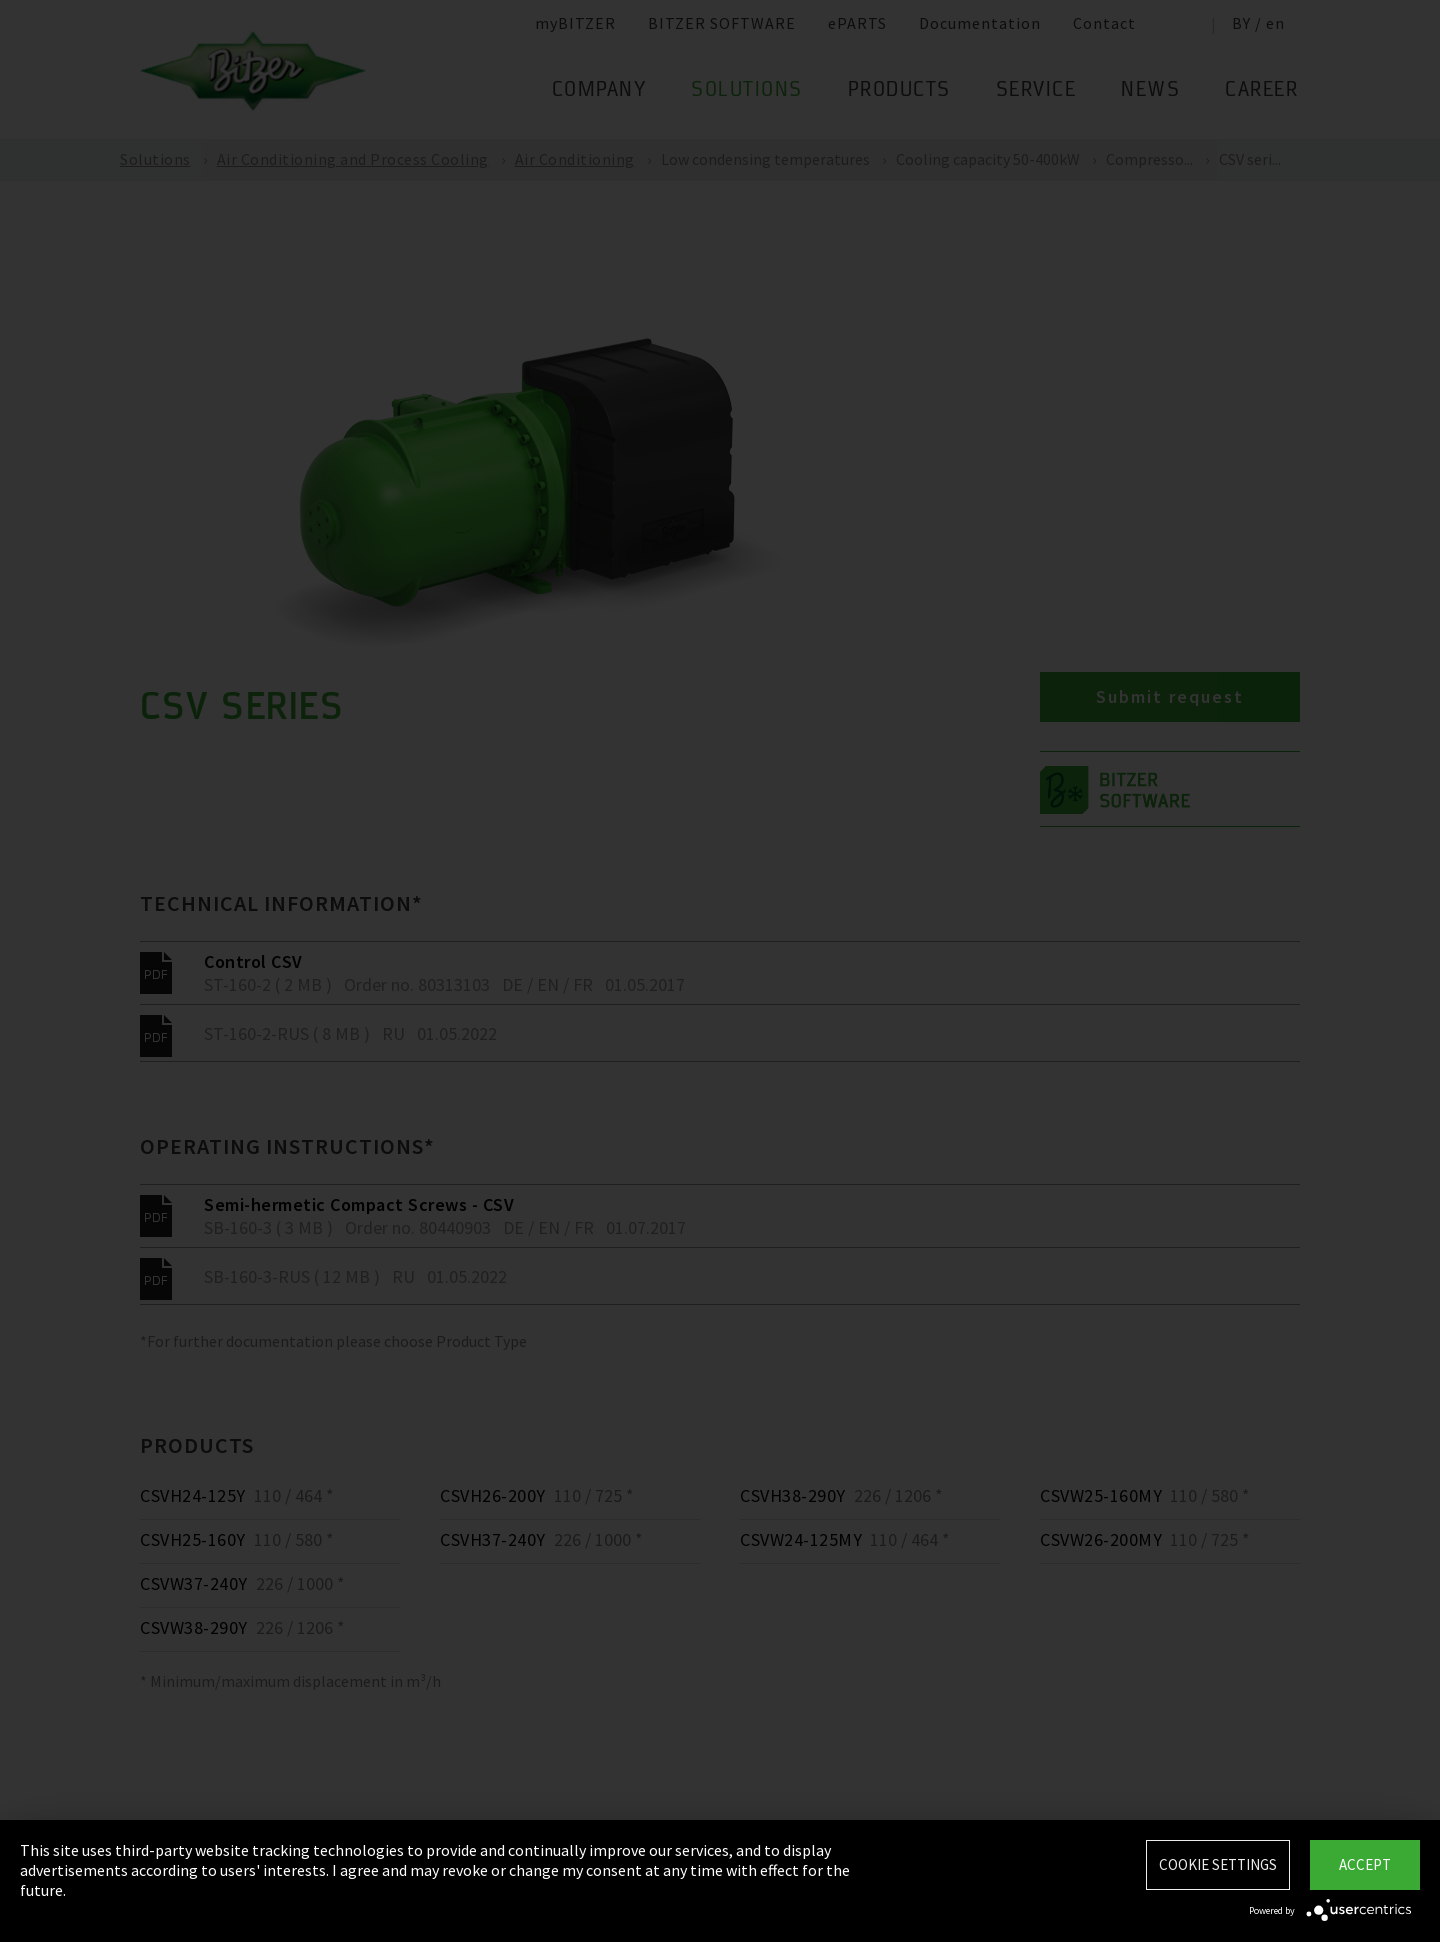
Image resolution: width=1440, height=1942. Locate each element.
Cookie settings (1218, 1864)
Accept (1365, 1864)
